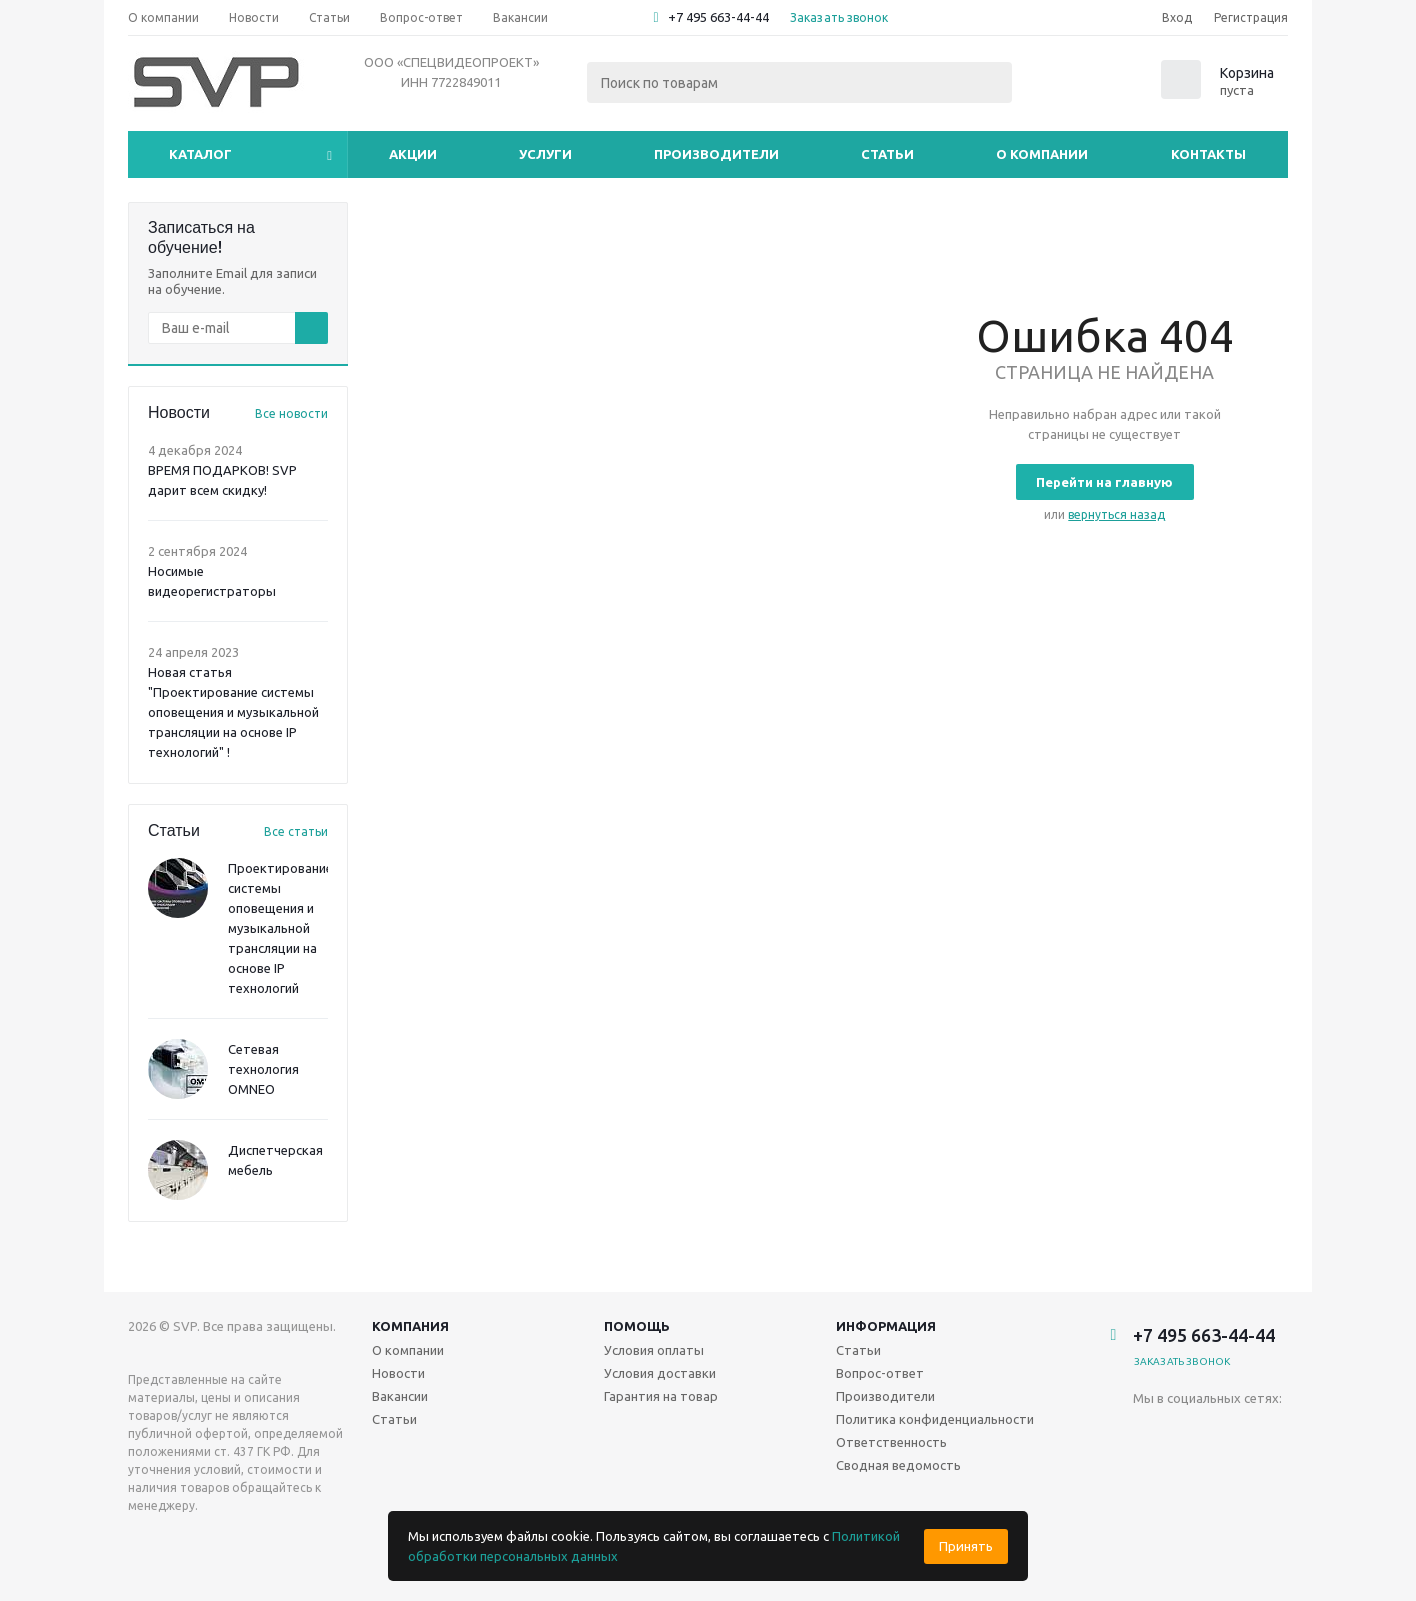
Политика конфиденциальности (935, 1419)
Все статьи (296, 831)
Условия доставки (660, 1373)
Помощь (637, 1326)
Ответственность (891, 1442)
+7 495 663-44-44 (718, 17)
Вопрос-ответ (880, 1373)
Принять (966, 1546)
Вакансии (400, 1396)
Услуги (545, 154)
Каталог (200, 154)
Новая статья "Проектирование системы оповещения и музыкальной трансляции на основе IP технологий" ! (233, 712)
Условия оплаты (654, 1350)
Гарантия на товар (661, 1396)
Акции (413, 154)
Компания (410, 1326)
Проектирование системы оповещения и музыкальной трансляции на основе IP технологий (280, 928)
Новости (398, 1373)
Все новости (291, 413)
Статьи (887, 154)
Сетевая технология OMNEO (263, 1069)
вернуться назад (1116, 514)
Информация (886, 1326)
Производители (716, 154)
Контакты (1208, 154)
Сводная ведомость (898, 1465)
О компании (1042, 154)
